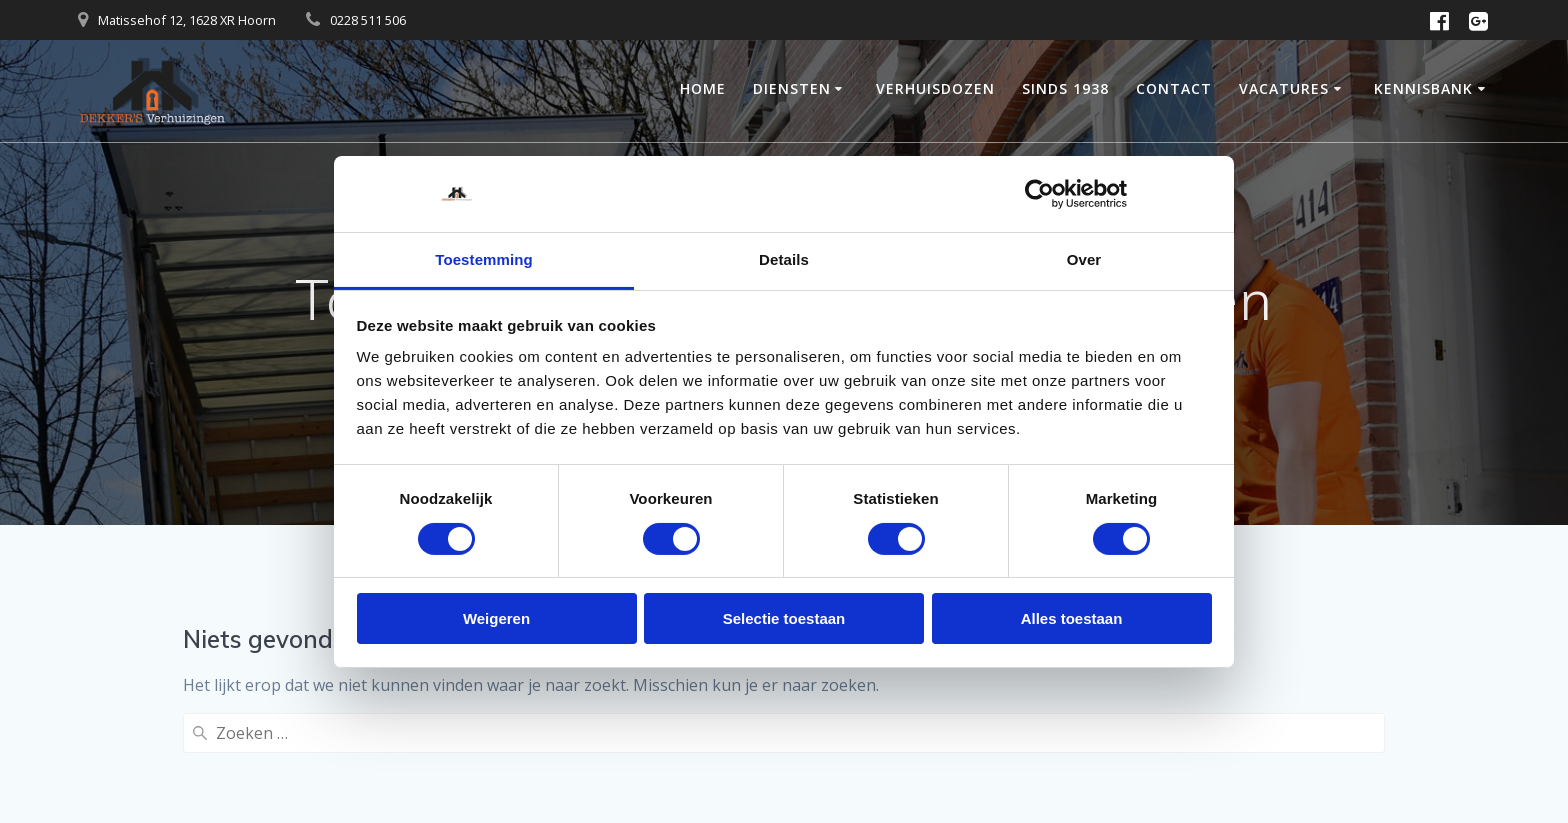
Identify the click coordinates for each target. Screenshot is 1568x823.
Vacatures (1284, 88)
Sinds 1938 (1065, 88)
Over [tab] (1084, 259)
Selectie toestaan (784, 618)
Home (703, 88)
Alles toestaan (1072, 618)
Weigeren (496, 618)
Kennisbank (1423, 88)
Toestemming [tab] (484, 259)
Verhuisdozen (935, 88)
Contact (1174, 88)
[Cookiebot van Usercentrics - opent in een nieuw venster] (1039, 194)
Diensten (792, 88)
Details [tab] (784, 259)
